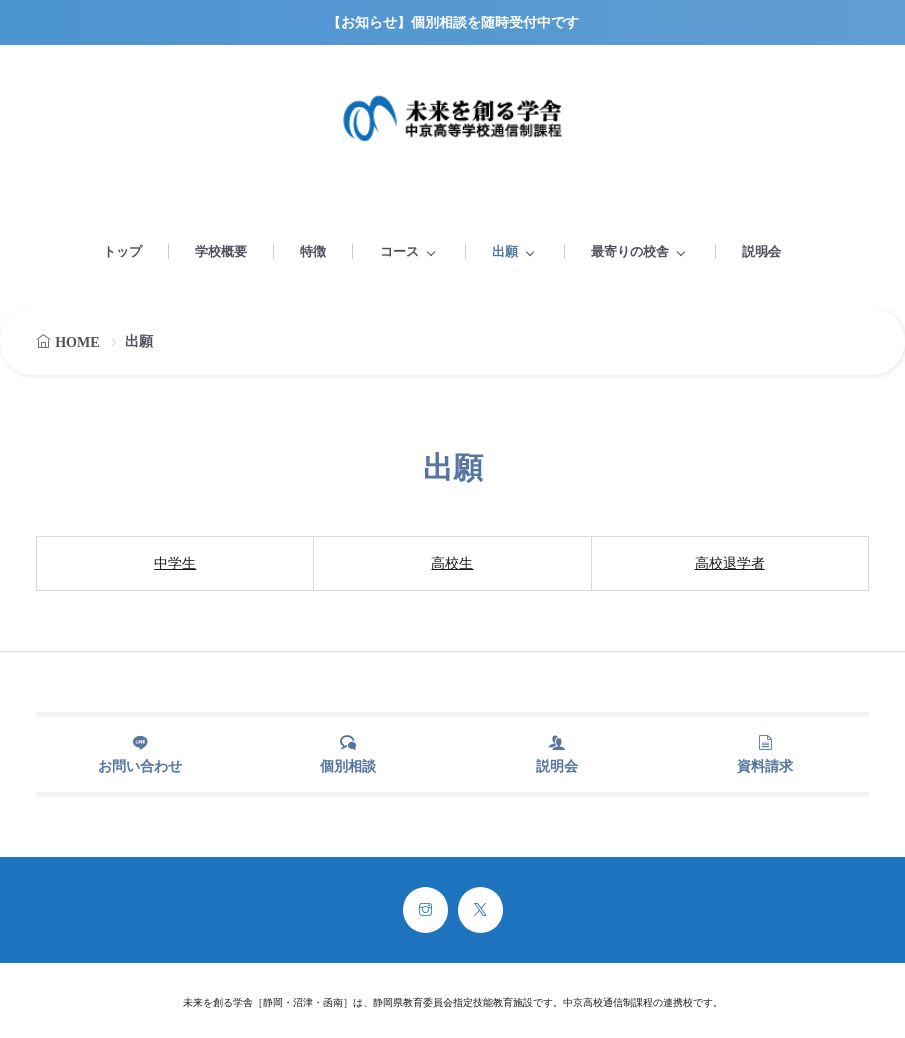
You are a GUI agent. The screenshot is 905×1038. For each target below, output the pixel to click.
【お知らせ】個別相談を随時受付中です (453, 22)
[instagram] (425, 910)
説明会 (761, 251)
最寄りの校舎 (630, 251)
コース (399, 251)
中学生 (175, 563)
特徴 (313, 251)
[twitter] (480, 910)
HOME (77, 342)
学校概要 (221, 251)
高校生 (452, 563)
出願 (505, 251)
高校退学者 (730, 563)
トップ (122, 251)
